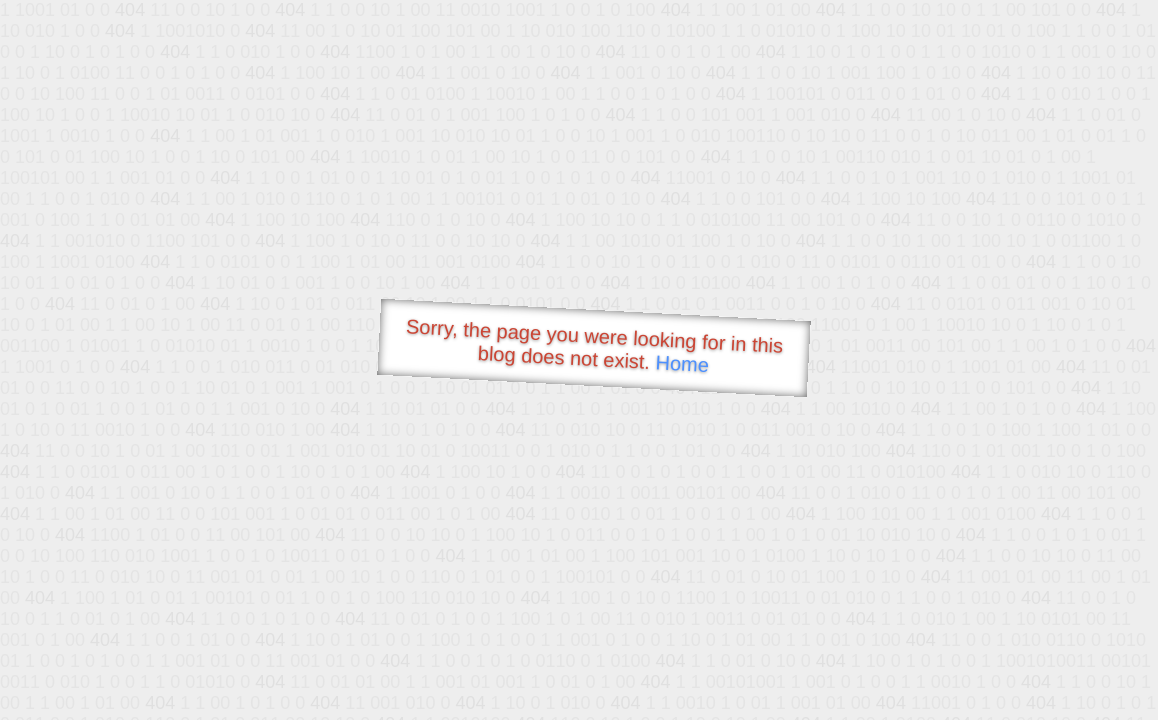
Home (682, 363)
